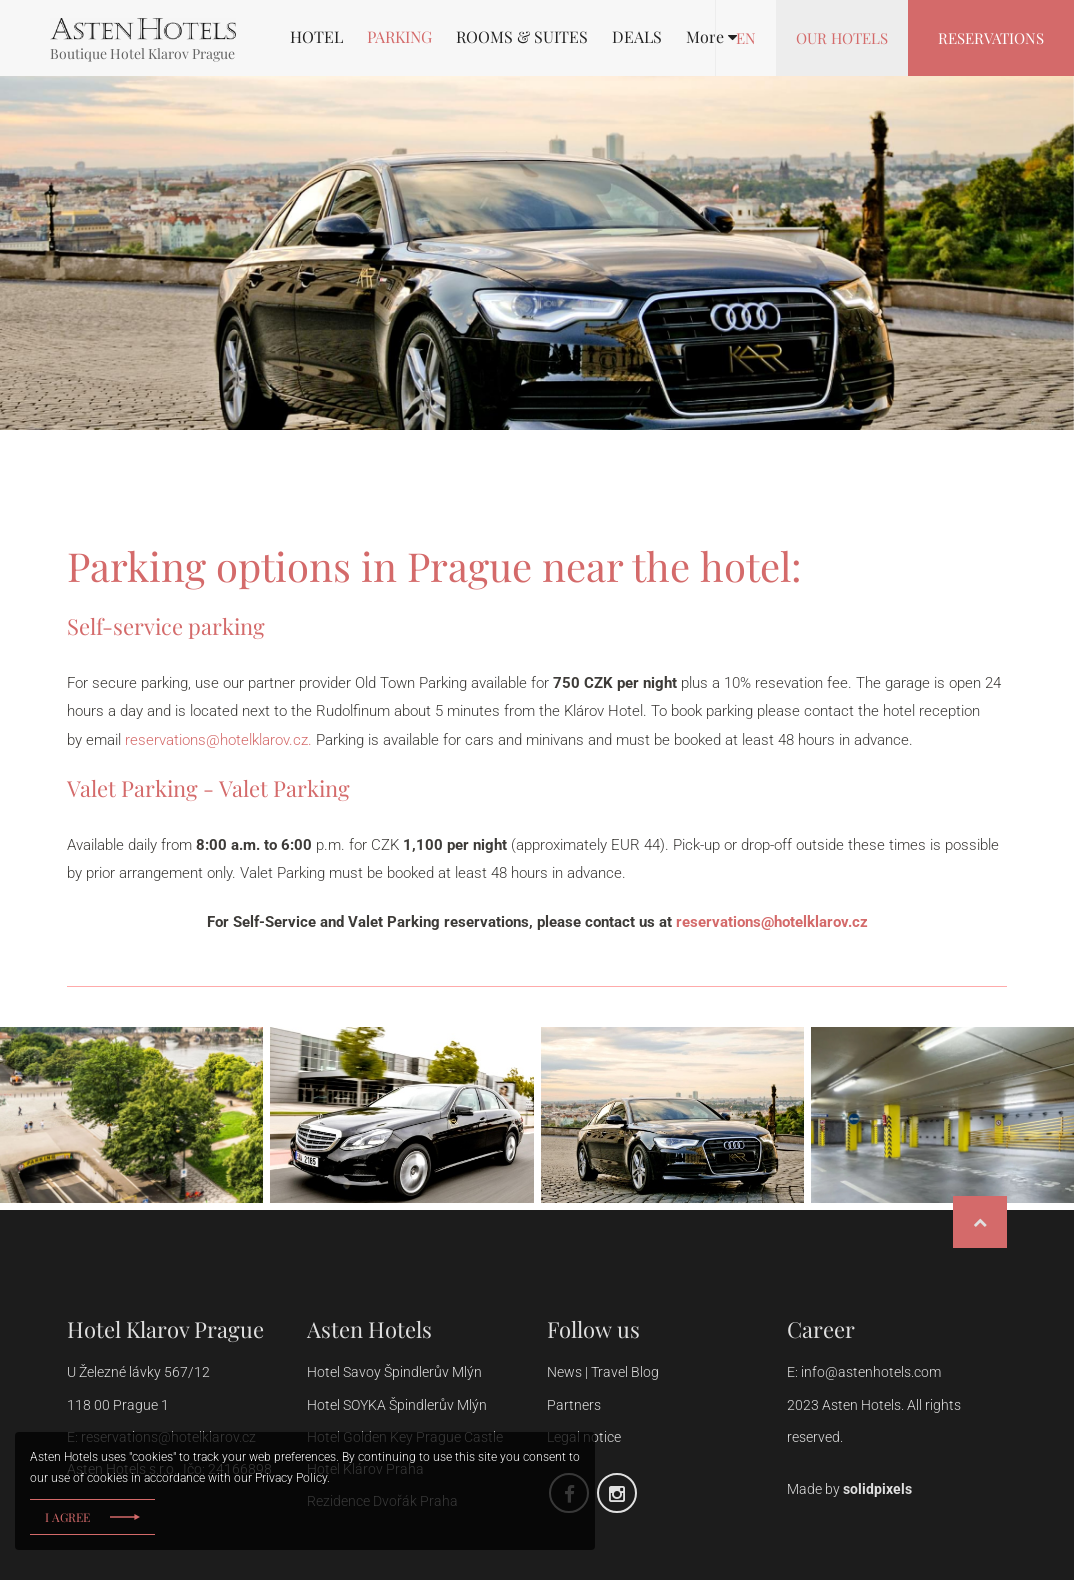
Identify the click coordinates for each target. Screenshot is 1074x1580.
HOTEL (316, 37)
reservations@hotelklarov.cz (772, 922)
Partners (574, 1405)
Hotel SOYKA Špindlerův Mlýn (397, 1405)
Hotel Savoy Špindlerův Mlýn (394, 1372)
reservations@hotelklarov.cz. (218, 740)
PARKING (399, 37)
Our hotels (842, 38)
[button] (711, 37)
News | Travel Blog (604, 1372)
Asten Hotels (369, 1329)
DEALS (637, 37)
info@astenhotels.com (871, 1372)
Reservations (991, 38)
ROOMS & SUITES (522, 37)
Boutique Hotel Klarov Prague (142, 53)
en (746, 38)
